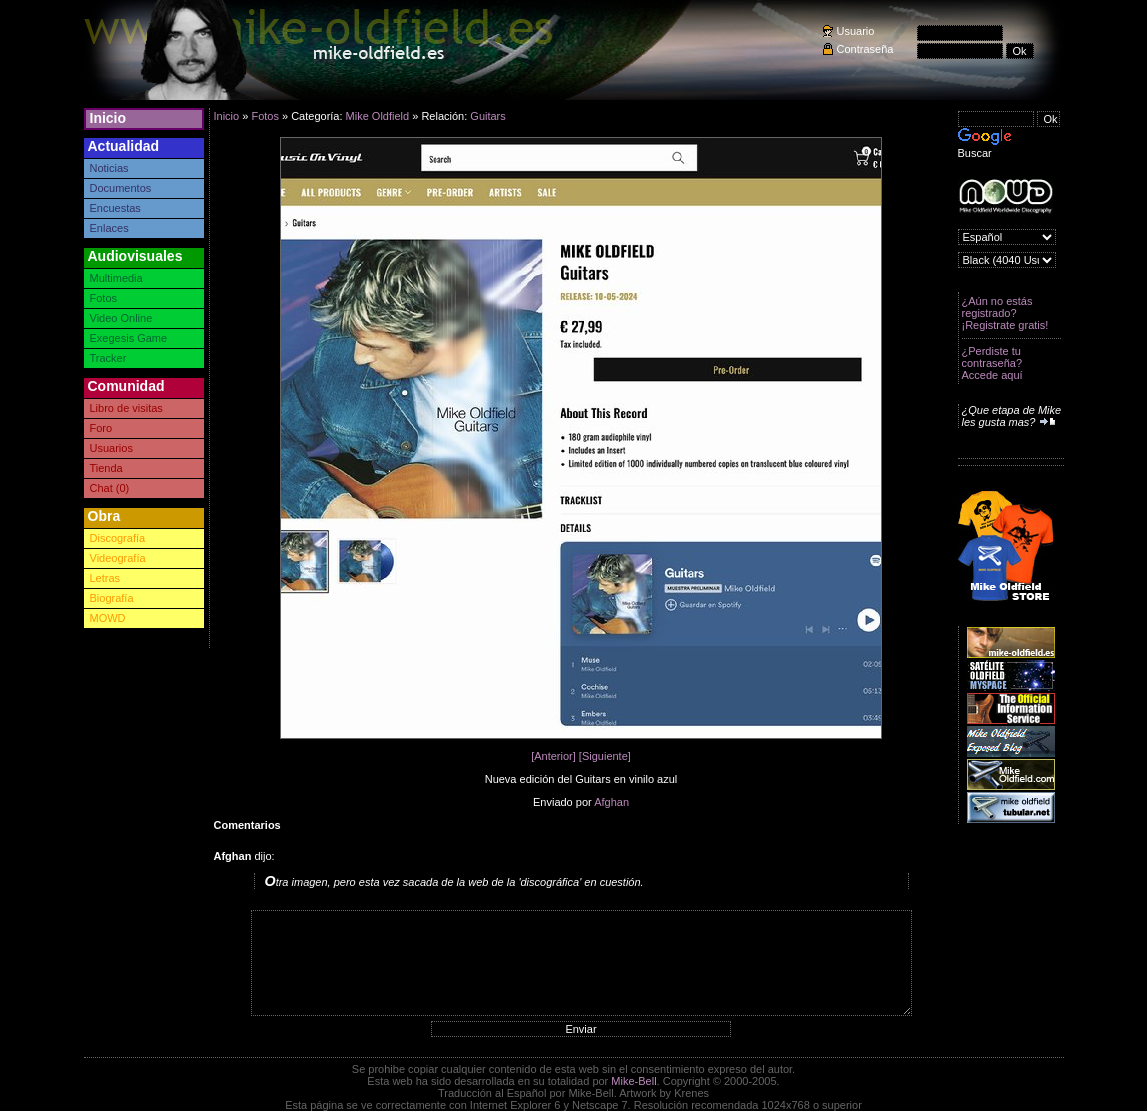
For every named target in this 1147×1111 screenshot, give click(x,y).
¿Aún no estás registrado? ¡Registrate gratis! (1005, 313)
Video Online (121, 318)
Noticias (109, 168)
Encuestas (115, 208)
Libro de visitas (126, 408)
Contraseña (865, 49)
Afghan (611, 802)
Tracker (108, 358)
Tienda (106, 468)
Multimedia (116, 278)
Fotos (104, 298)
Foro (101, 428)
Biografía (112, 598)
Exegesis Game (129, 338)
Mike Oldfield (378, 116)
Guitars (487, 116)
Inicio (108, 118)
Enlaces (109, 228)
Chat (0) (110, 488)
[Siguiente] (605, 756)
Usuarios (111, 448)
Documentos (121, 188)
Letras (105, 578)
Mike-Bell (633, 1081)
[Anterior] (553, 756)
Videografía (118, 558)
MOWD (108, 618)
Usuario (856, 31)
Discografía (118, 538)
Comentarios (247, 825)
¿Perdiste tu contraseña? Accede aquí (992, 363)
